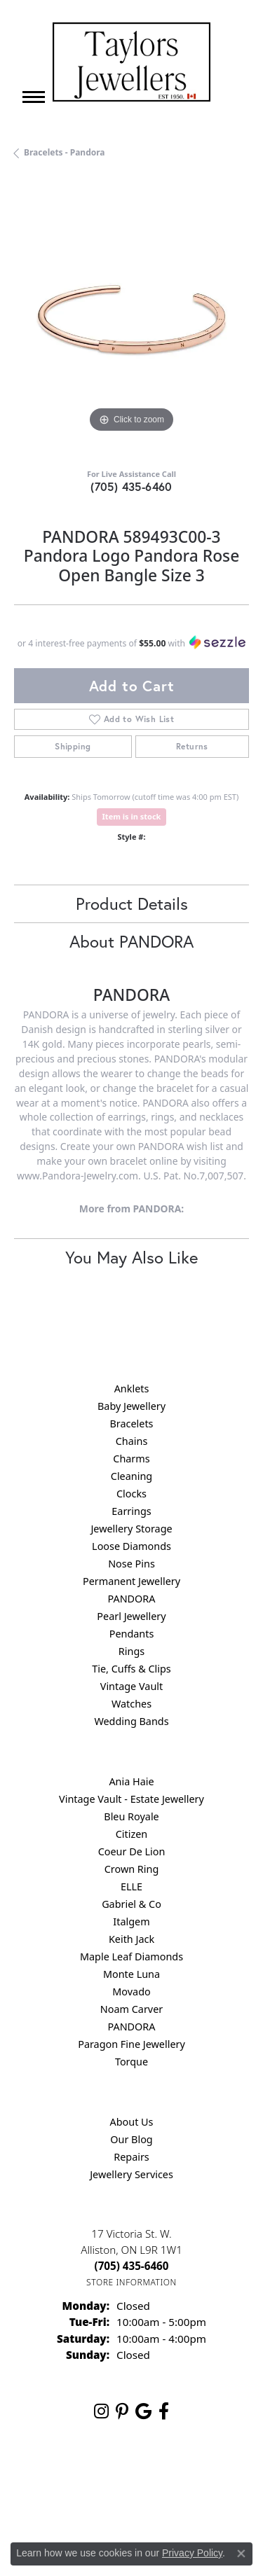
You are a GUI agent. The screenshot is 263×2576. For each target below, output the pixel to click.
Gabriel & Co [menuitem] (131, 1904)
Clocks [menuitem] (131, 1493)
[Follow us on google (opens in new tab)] (143, 2411)
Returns (192, 746)
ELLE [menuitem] (131, 1886)
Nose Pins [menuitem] (131, 1563)
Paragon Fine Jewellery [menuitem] (131, 2044)
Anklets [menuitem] (131, 1388)
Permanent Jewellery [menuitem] (131, 1581)
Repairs (131, 2156)
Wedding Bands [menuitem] (131, 1721)
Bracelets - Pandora (64, 152)
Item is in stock (131, 816)
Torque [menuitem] (131, 2061)
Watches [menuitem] (131, 1703)
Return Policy (96, 2476)
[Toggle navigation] (33, 97)
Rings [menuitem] (131, 1651)
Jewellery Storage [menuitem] (131, 1528)
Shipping (72, 746)
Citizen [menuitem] (132, 1834)
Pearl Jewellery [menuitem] (131, 1616)
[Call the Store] (132, 2266)
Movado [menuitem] (131, 1991)
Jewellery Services (131, 2174)
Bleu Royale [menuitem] (131, 1816)
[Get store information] (131, 2282)
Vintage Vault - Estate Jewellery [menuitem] (131, 1799)
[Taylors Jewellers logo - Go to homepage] (131, 62)
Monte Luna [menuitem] (131, 1974)
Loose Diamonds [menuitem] (131, 1546)
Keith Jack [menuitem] (131, 1939)
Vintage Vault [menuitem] (131, 1686)
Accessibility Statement (179, 2503)
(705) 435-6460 (131, 486)
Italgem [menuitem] (131, 1921)
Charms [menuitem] (131, 1458)
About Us (132, 2121)
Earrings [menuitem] (131, 1511)
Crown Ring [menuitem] (131, 1869)
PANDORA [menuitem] (131, 1598)
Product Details (132, 903)
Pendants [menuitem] (131, 1633)
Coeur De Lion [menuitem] (132, 1851)
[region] (131, 319)
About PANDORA (131, 941)
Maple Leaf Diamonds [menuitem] (131, 1956)
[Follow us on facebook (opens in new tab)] (164, 2411)
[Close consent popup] (241, 2553)
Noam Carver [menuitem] (131, 2009)
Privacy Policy (166, 2476)
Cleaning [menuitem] (131, 1476)
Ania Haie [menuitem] (131, 1781)
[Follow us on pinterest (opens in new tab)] (122, 2411)
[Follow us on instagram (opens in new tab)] (101, 2411)
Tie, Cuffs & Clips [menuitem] (131, 1668)
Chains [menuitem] (132, 1441)
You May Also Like (131, 1257)
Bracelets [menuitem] (131, 1423)
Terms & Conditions (75, 2503)
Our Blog (131, 2139)
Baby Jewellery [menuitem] (131, 1406)
